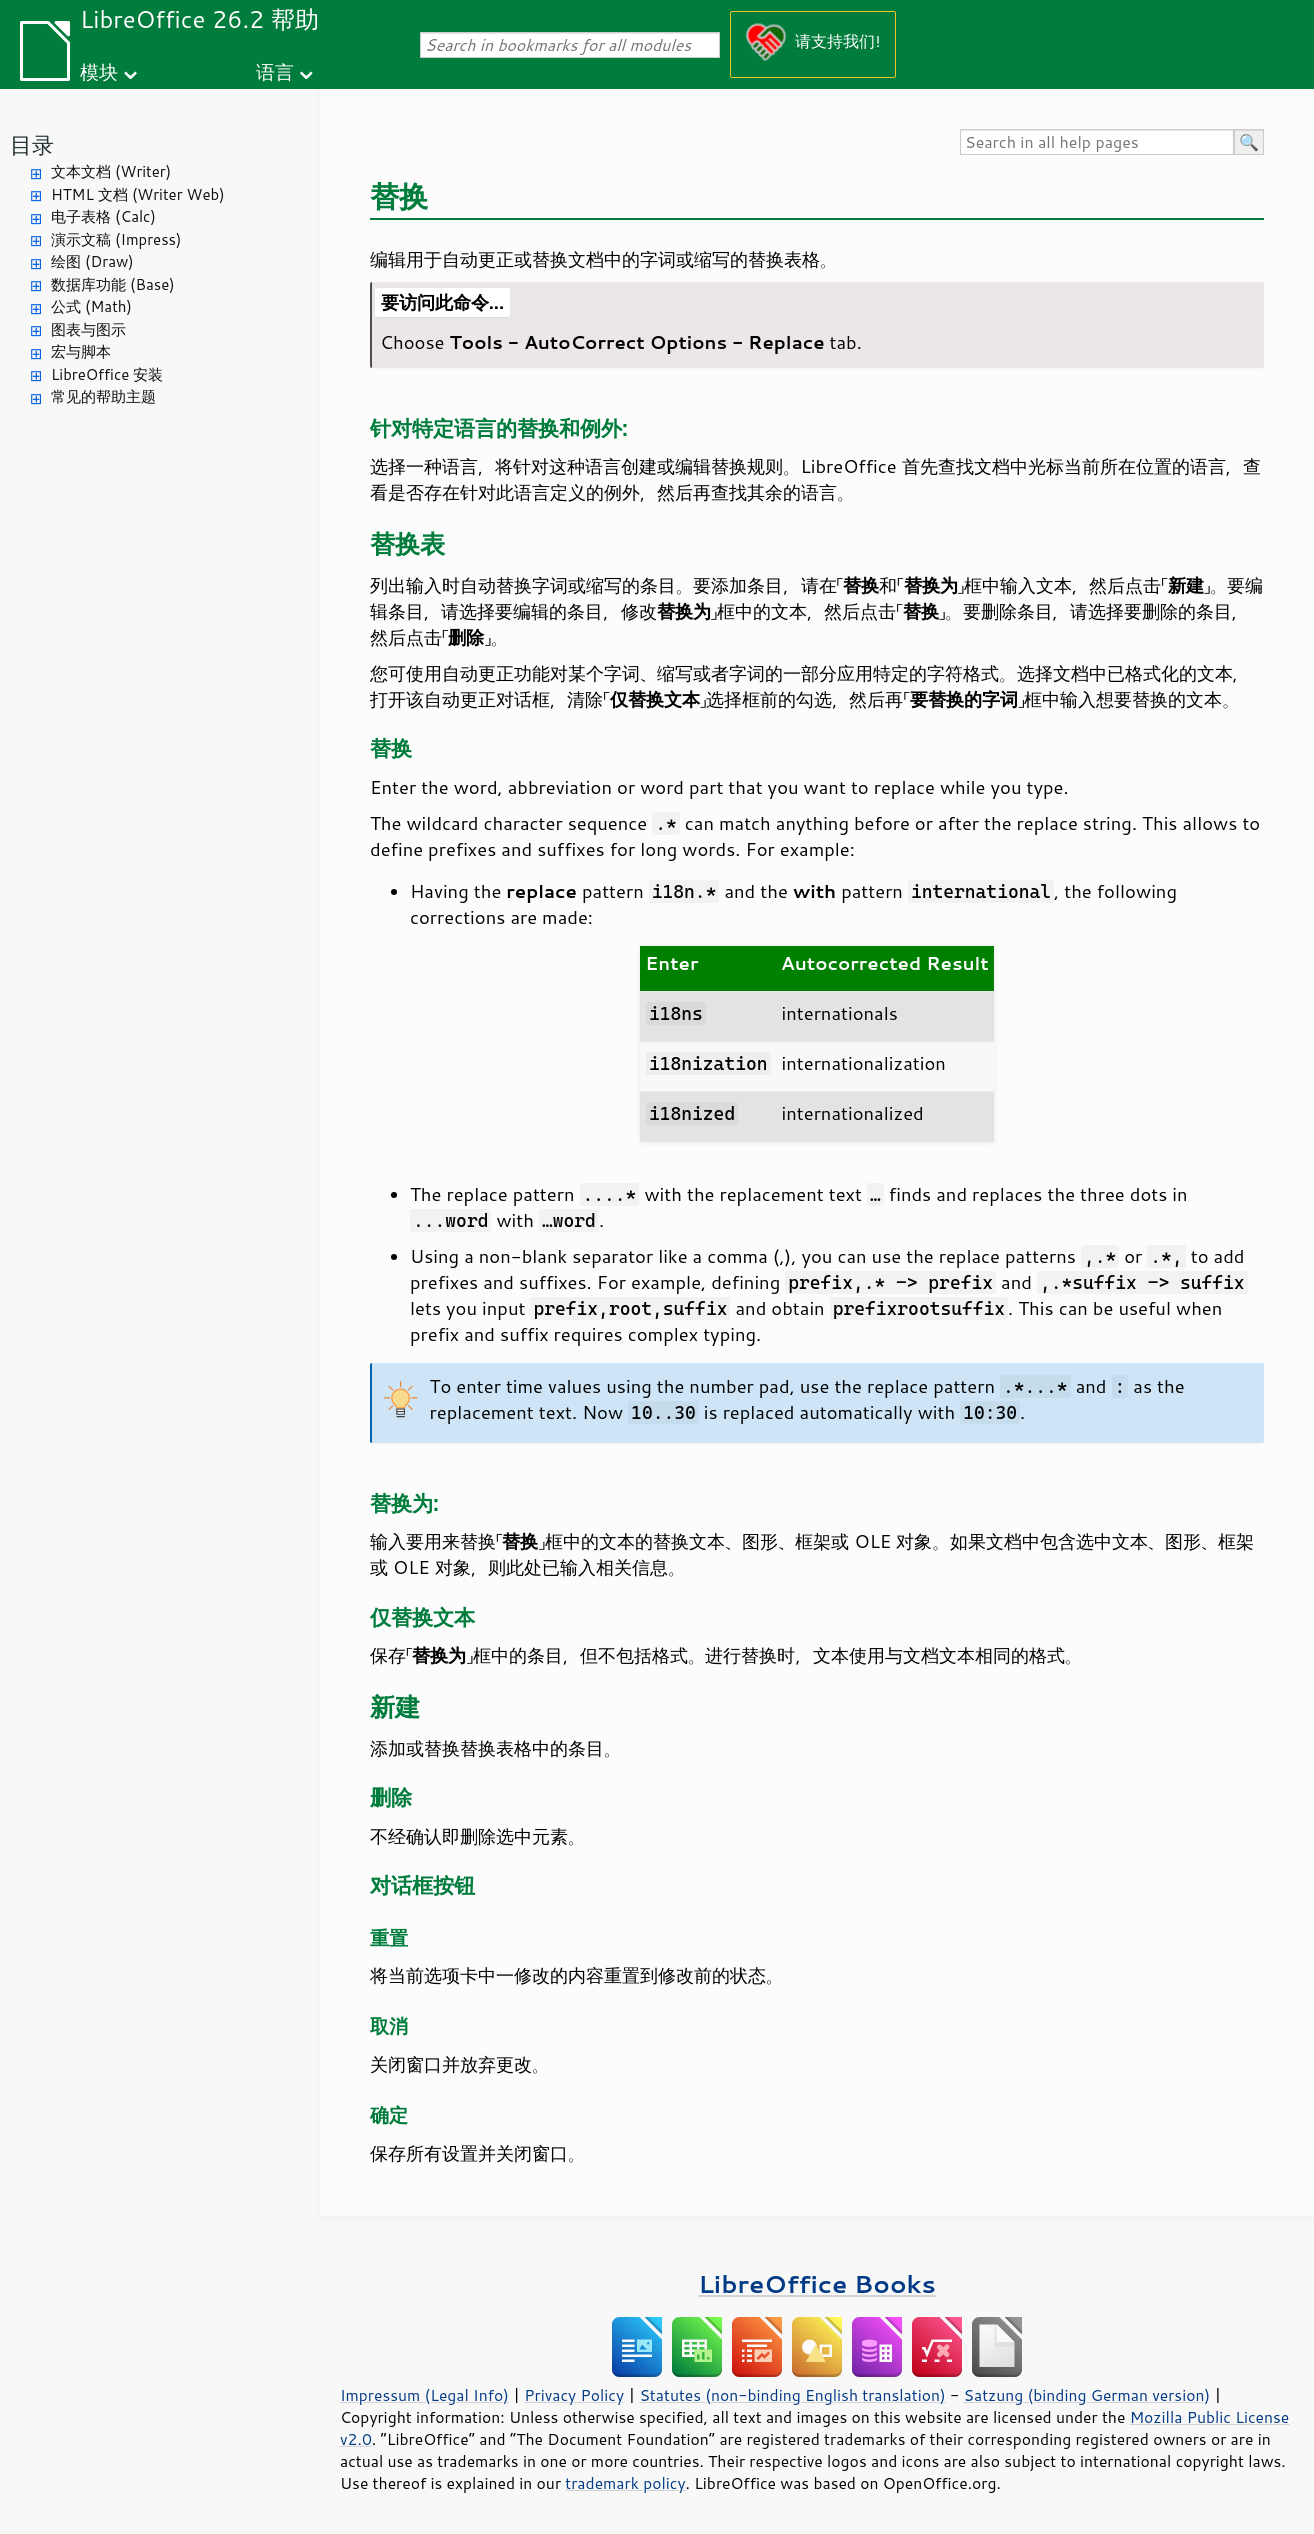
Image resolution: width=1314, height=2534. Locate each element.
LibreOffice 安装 (107, 374)
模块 (99, 71)
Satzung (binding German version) (1087, 2395)
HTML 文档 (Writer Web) (138, 194)
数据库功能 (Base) (113, 284)
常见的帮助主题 (103, 396)
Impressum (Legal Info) (424, 2395)
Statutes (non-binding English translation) (792, 2395)
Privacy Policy (574, 2395)
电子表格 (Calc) (103, 216)
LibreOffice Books (817, 2283)
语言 (275, 71)
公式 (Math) (91, 306)
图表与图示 (88, 329)
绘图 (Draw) (92, 261)
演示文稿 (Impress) (116, 239)
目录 (32, 144)
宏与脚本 (81, 351)
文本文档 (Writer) (111, 171)
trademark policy (625, 2483)
